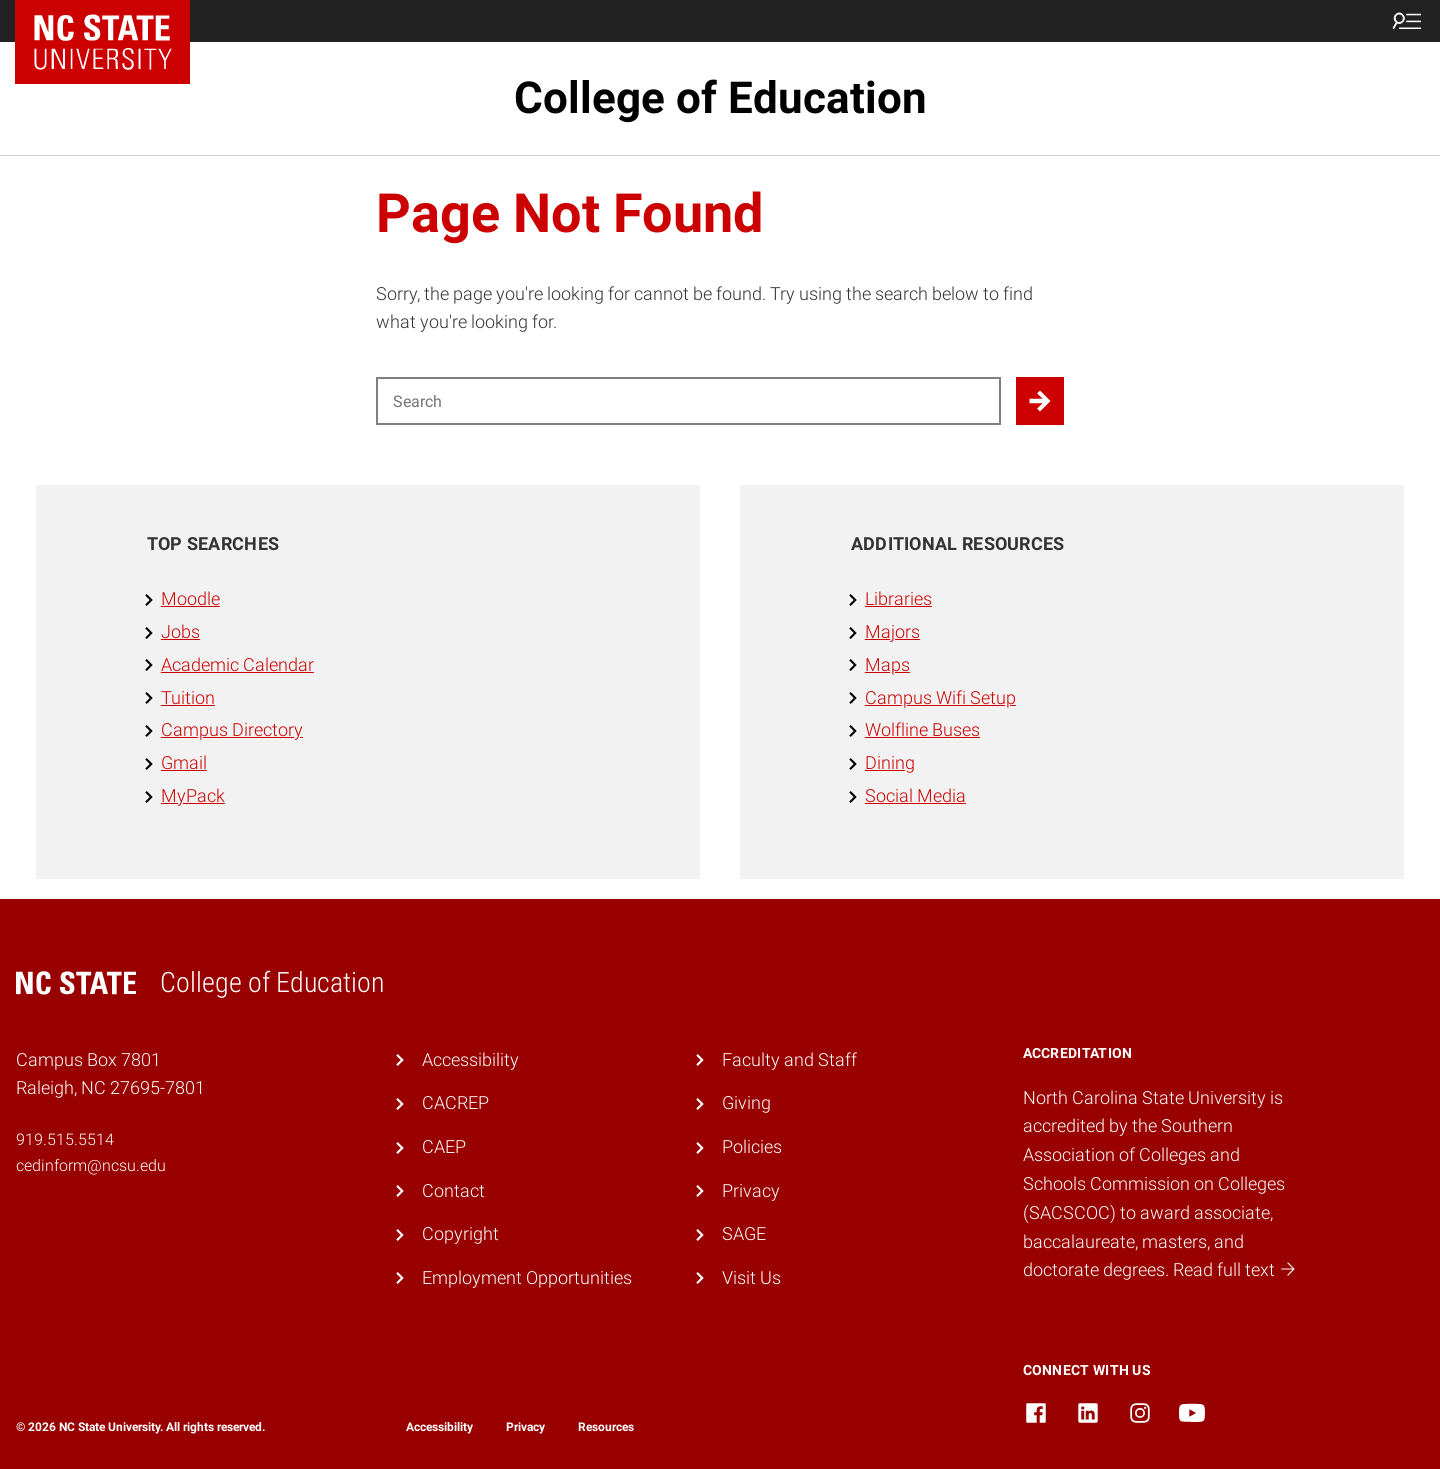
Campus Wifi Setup (940, 697)
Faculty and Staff (789, 1059)
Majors (892, 631)
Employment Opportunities (527, 1277)
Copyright (460, 1233)
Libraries (898, 598)
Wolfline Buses (922, 729)
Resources (606, 1427)
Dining (890, 762)
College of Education (720, 98)
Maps (887, 664)
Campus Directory (232, 729)
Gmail (184, 762)
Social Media (915, 795)
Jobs (180, 631)
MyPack (193, 795)
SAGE (744, 1233)
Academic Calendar (237, 664)
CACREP (455, 1102)
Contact (453, 1190)
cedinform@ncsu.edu (91, 1165)
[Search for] (688, 401)
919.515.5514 (65, 1139)
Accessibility (470, 1059)
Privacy (751, 1190)
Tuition (188, 697)
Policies (752, 1146)
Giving (746, 1102)
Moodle (190, 598)
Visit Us (751, 1277)
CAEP (444, 1146)
